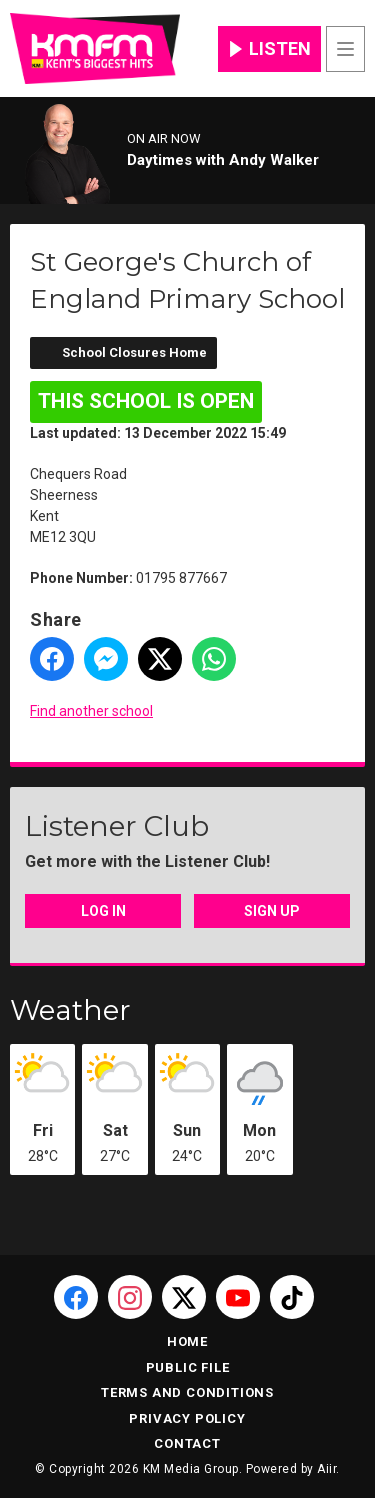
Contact (187, 1443)
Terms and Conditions (187, 1392)
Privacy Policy (187, 1418)
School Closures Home (134, 352)
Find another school (91, 711)
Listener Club (117, 826)
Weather (70, 1010)
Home (187, 1341)
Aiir (326, 1469)
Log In (103, 911)
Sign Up (272, 911)
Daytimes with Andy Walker (223, 160)
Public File (188, 1367)
